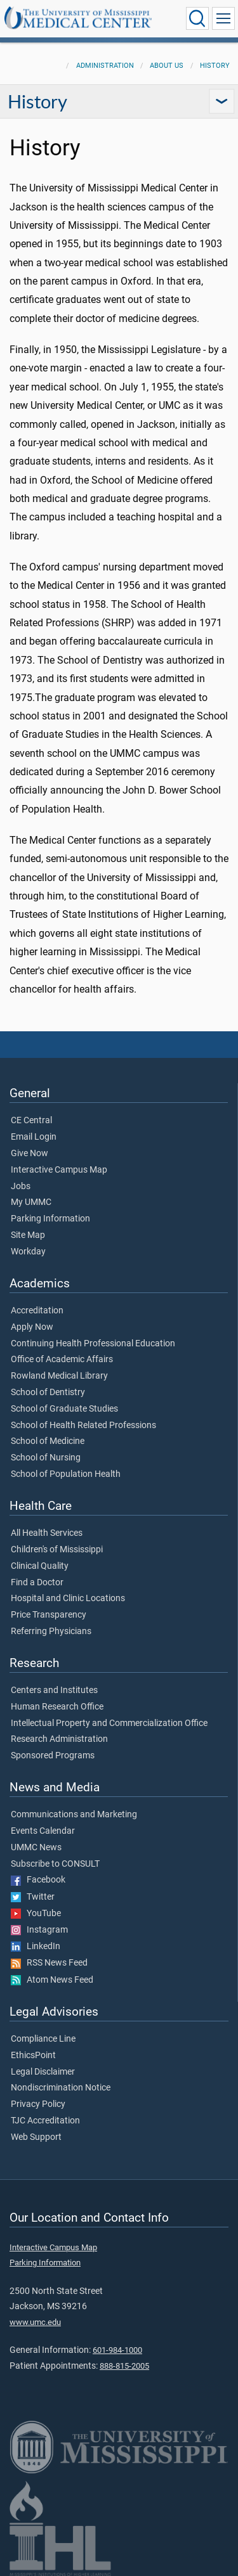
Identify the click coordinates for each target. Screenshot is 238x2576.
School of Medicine (47, 1441)
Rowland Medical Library (59, 1376)
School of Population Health (66, 1474)
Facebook (38, 1880)
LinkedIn (35, 1947)
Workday (28, 1252)
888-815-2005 (124, 2366)
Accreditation (37, 1311)
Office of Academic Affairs (62, 1360)
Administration (105, 65)
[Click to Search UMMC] (197, 18)
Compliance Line (43, 2039)
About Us (166, 65)
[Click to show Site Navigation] (223, 18)
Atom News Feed (52, 1980)
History (215, 65)
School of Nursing (46, 1458)
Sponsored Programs (53, 1756)
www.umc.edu (35, 2322)
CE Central (31, 1121)
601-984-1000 (117, 2350)
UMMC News (36, 1848)
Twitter (33, 1897)
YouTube (36, 1914)
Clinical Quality (40, 1566)
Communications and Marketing (74, 1815)
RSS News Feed (49, 1963)
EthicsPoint (33, 2056)
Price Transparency (48, 1615)
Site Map (28, 1235)
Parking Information (50, 1219)
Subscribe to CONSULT (55, 1864)
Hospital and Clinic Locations (68, 1599)
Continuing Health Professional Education (93, 1344)
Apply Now (32, 1327)
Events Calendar (43, 1831)
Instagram (39, 1930)
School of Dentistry (48, 1393)
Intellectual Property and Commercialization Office (109, 1723)
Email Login (33, 1137)
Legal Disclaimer (43, 2072)
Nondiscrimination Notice (60, 2088)
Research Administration (59, 1739)
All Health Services (47, 1533)
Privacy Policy (38, 2104)
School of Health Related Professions (83, 1425)
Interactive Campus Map (59, 1170)
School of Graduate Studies (64, 1409)
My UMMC (31, 1202)
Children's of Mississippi (57, 1550)
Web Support (36, 2137)
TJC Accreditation (45, 2121)
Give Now (29, 1154)
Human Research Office (57, 1707)
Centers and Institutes (54, 1690)
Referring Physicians (51, 1631)
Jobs (20, 1187)
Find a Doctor (37, 1583)
